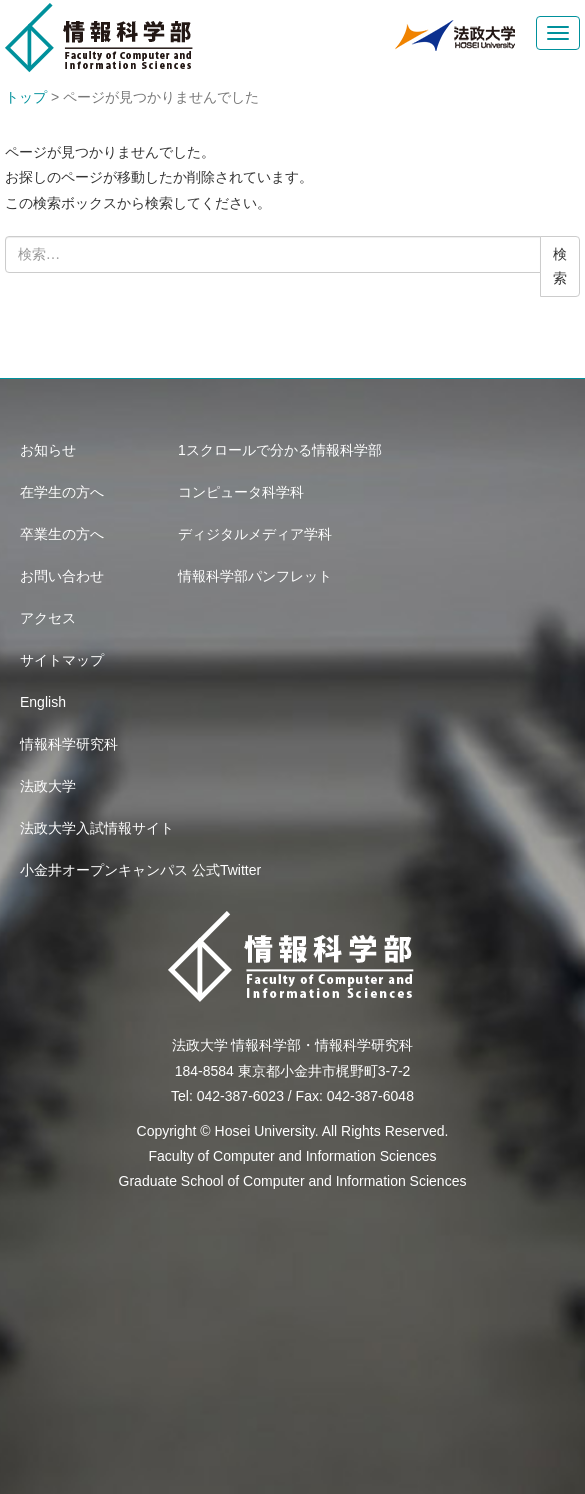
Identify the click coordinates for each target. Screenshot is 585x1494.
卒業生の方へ (62, 534)
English (43, 702)
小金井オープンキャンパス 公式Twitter (140, 870)
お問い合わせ (62, 576)
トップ (26, 97)
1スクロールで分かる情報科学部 (280, 450)
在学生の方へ (62, 492)
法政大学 (48, 786)
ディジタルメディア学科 (255, 534)
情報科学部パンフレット (255, 576)
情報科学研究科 (69, 744)
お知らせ (48, 450)
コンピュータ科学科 (241, 492)
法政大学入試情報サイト (97, 828)
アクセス (48, 618)
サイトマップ (62, 660)
